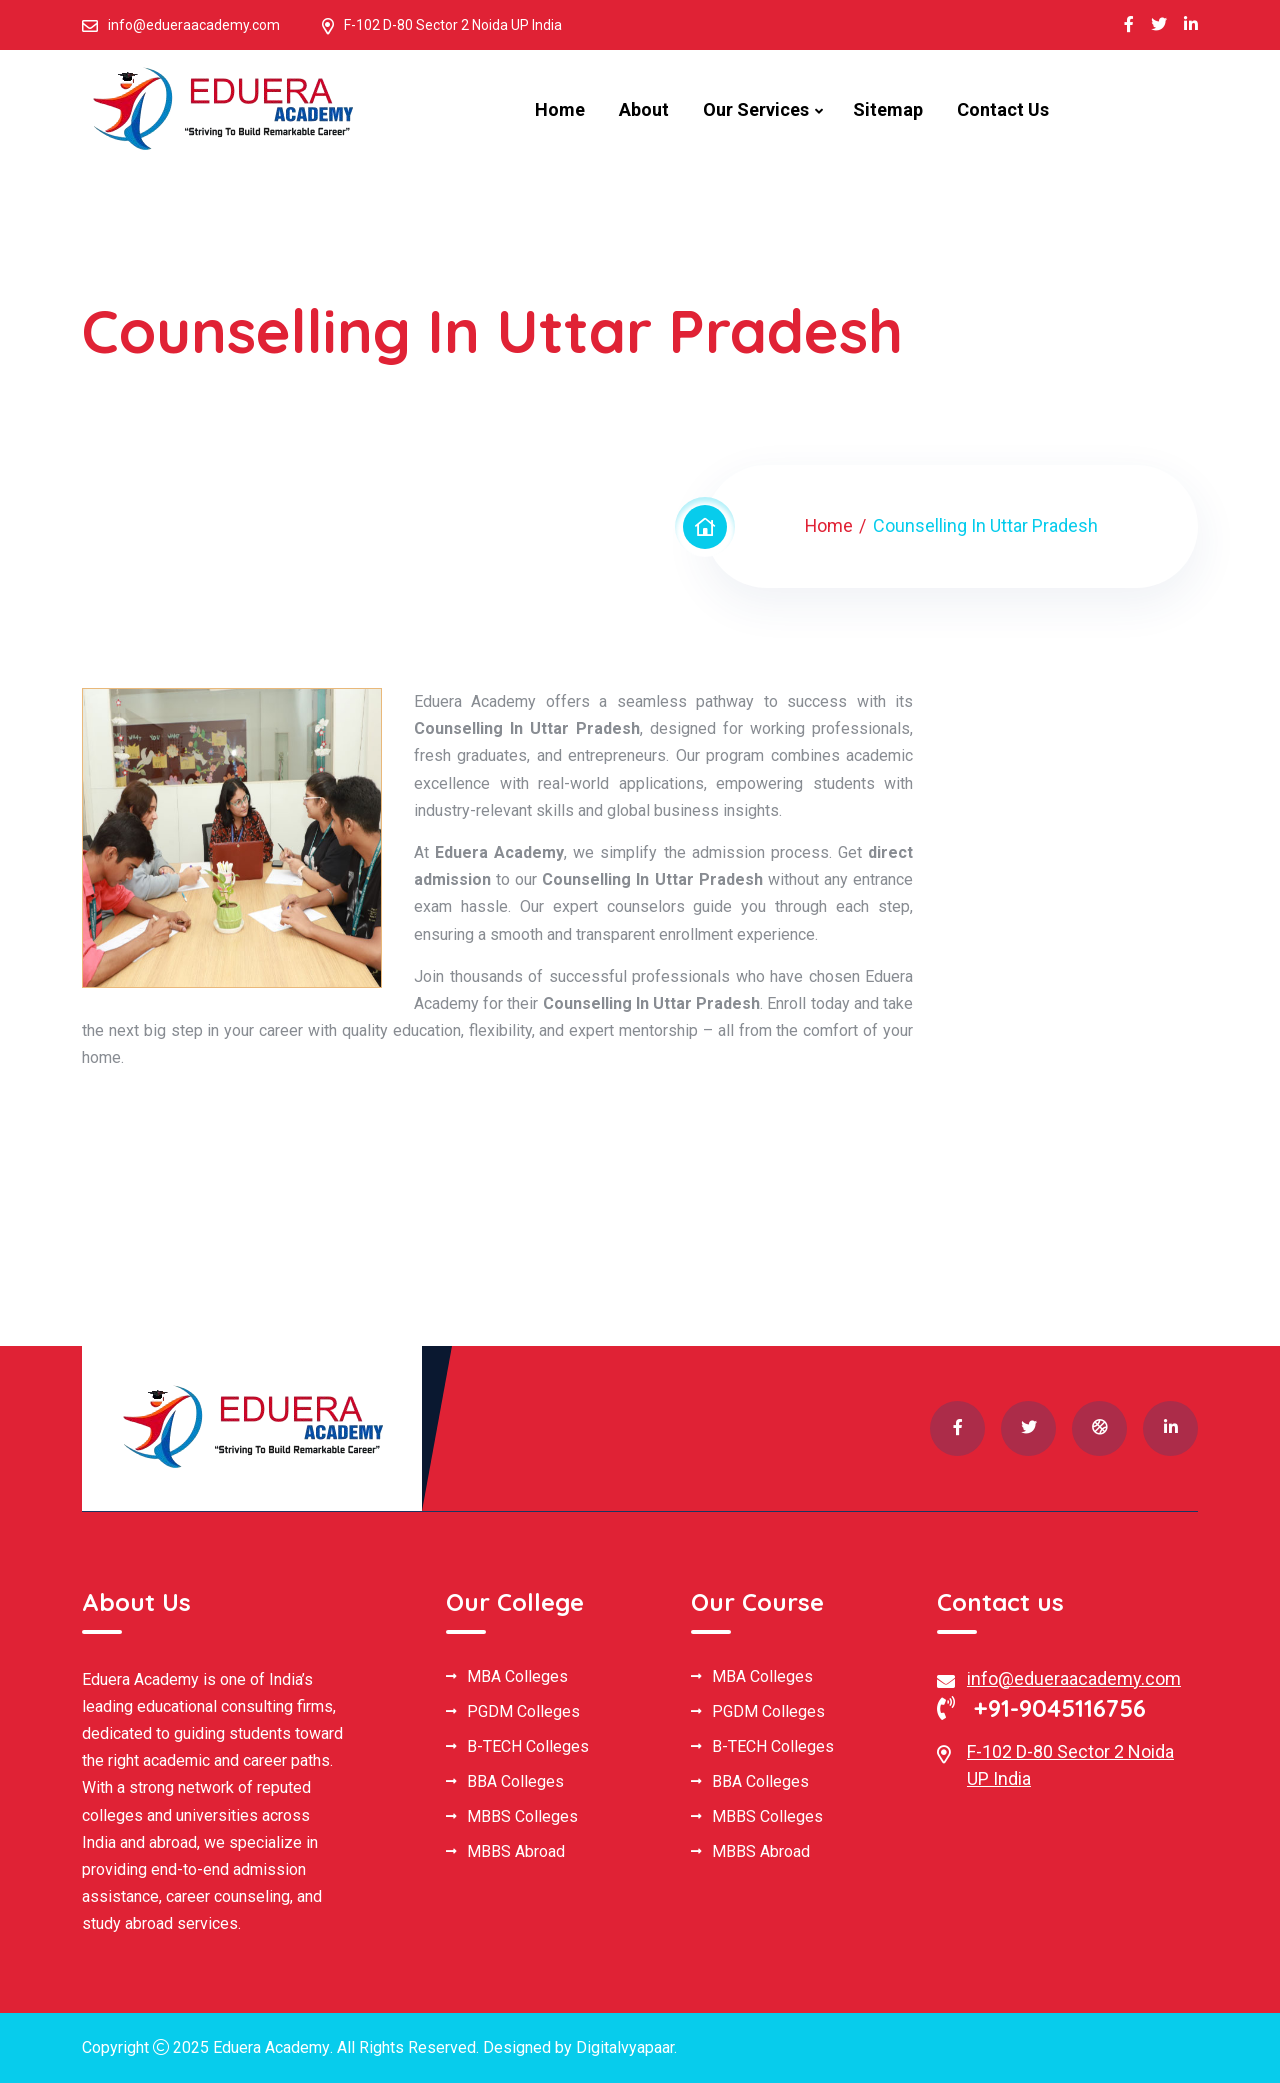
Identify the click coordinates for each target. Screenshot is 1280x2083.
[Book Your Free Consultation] (1066, 1013)
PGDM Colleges (523, 1712)
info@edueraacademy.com (194, 25)
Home (560, 109)
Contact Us (1003, 109)
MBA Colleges (517, 1677)
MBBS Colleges (522, 1817)
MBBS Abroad (516, 1852)
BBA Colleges (515, 1782)
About (644, 109)
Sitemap (888, 109)
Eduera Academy (271, 2047)
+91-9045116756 (1041, 1708)
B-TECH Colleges (528, 1747)
